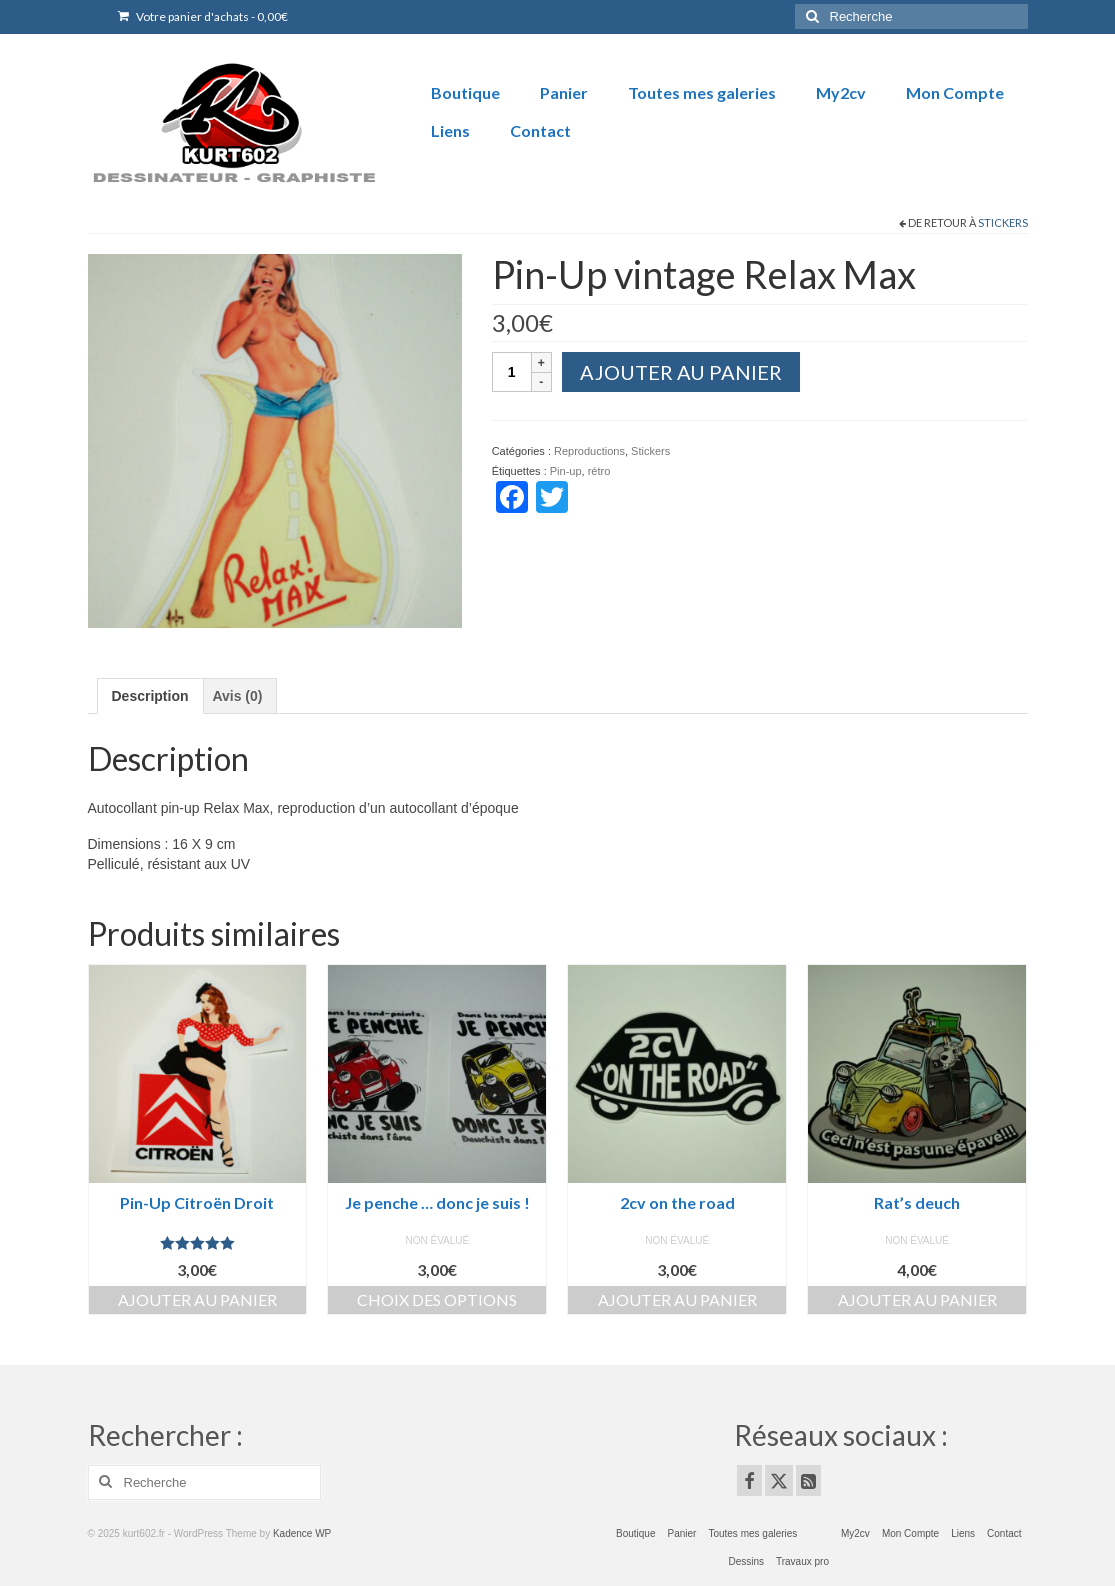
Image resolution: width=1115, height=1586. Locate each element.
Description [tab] (150, 696)
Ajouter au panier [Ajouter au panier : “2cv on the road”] (677, 1299)
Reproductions (589, 451)
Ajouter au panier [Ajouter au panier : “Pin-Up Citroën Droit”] (197, 1299)
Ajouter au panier (681, 372)
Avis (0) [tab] (237, 696)
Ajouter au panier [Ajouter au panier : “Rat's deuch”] (917, 1299)
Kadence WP (302, 1533)
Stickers (1003, 222)
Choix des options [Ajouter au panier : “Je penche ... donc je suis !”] (437, 1299)
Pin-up (566, 471)
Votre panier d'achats (203, 16)
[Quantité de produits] (512, 372)
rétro (599, 471)
